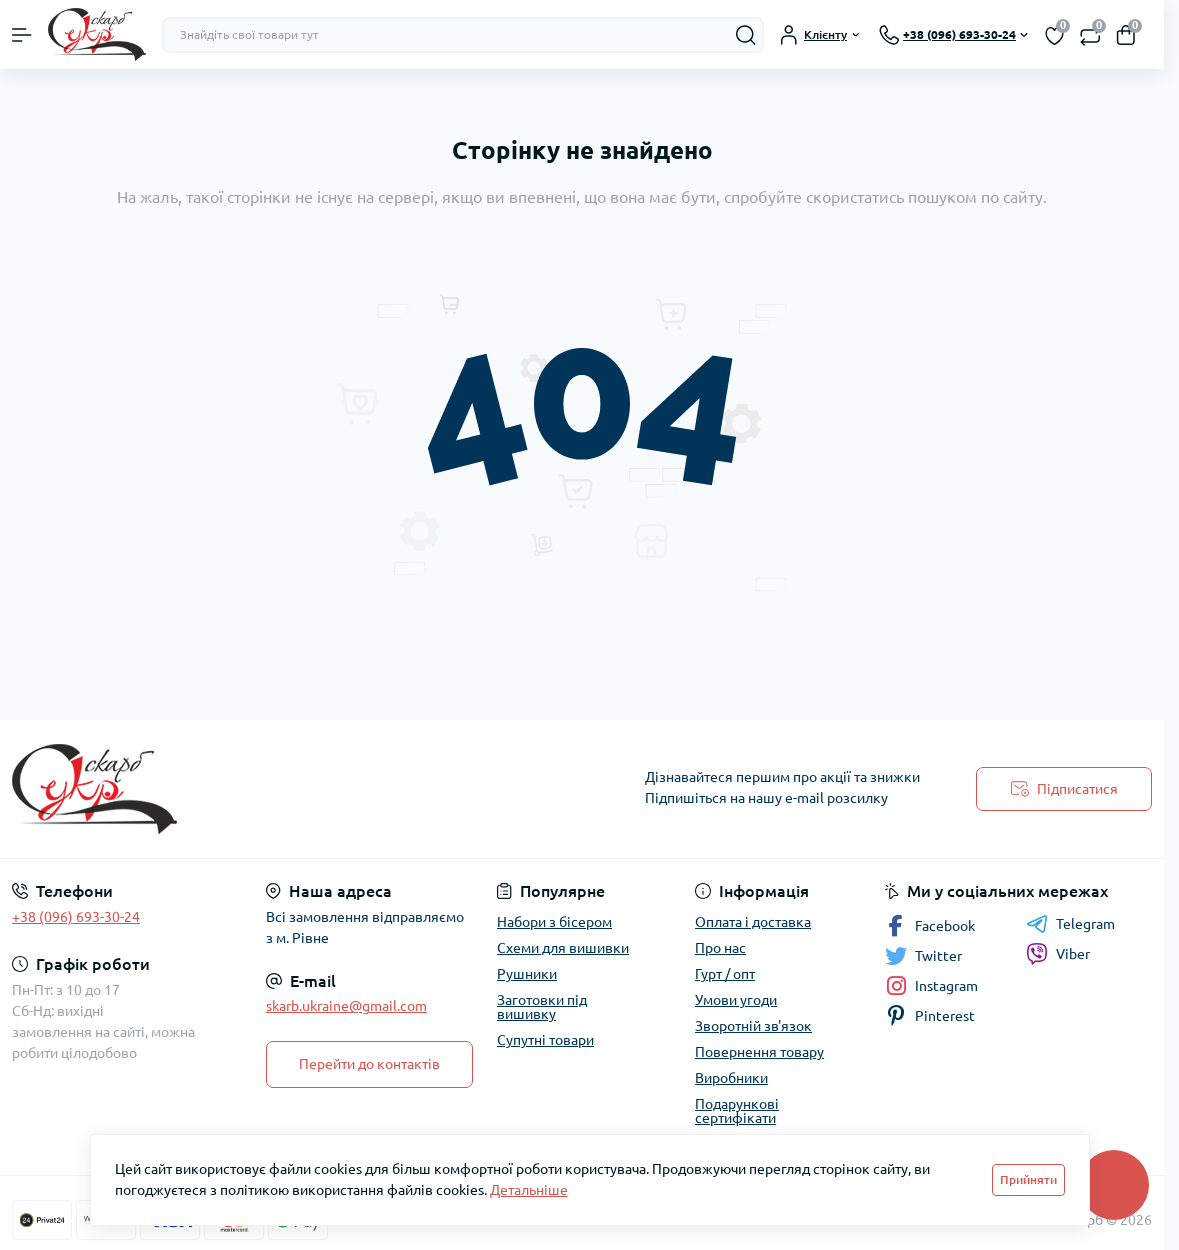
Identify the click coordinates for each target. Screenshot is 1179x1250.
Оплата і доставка (753, 922)
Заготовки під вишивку (542, 1007)
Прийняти (1028, 1179)
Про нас (720, 948)
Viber (1058, 954)
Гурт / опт (725, 974)
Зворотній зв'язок (753, 1026)
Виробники (731, 1078)
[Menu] (22, 35)
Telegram (1070, 924)
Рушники (527, 974)
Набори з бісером (554, 922)
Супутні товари (545, 1040)
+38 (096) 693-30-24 (76, 917)
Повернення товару (759, 1052)
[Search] (746, 35)
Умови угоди (736, 1000)
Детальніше (529, 1190)
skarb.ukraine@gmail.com (346, 1006)
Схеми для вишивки (563, 948)
